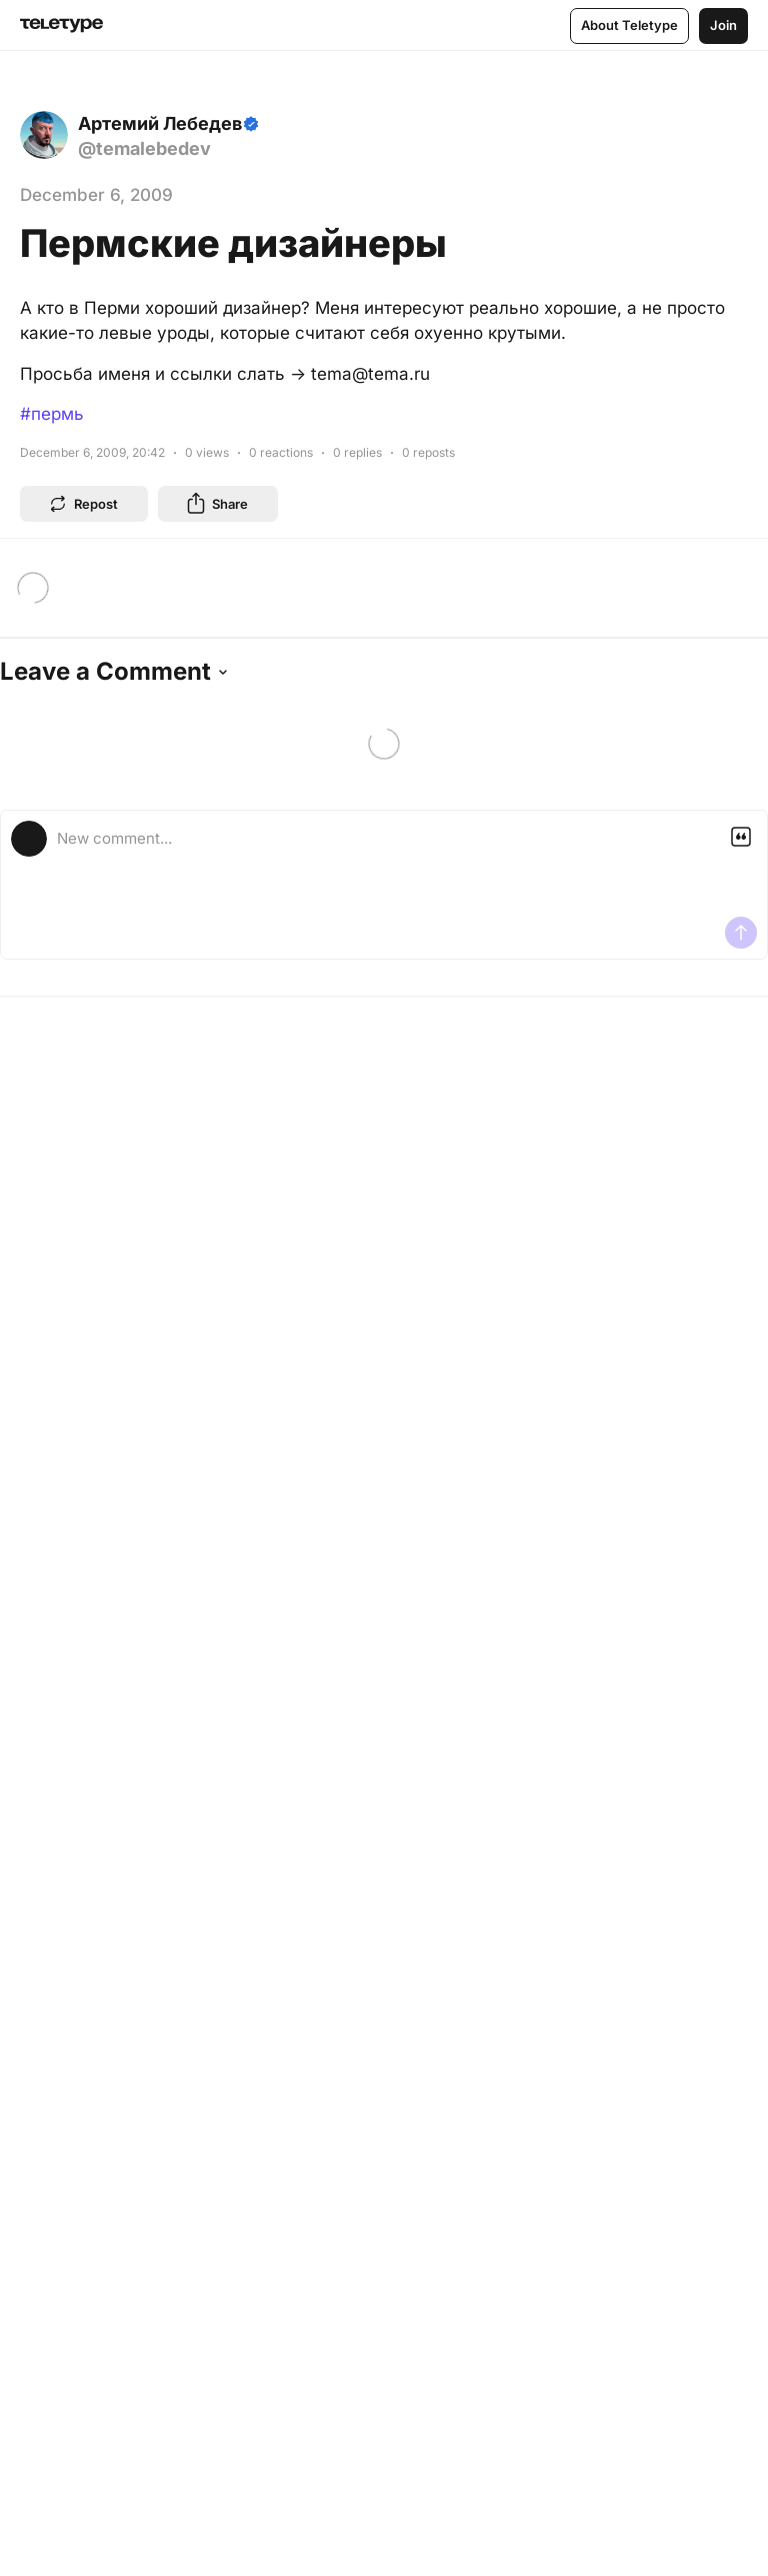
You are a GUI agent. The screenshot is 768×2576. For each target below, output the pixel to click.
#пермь (52, 414)
